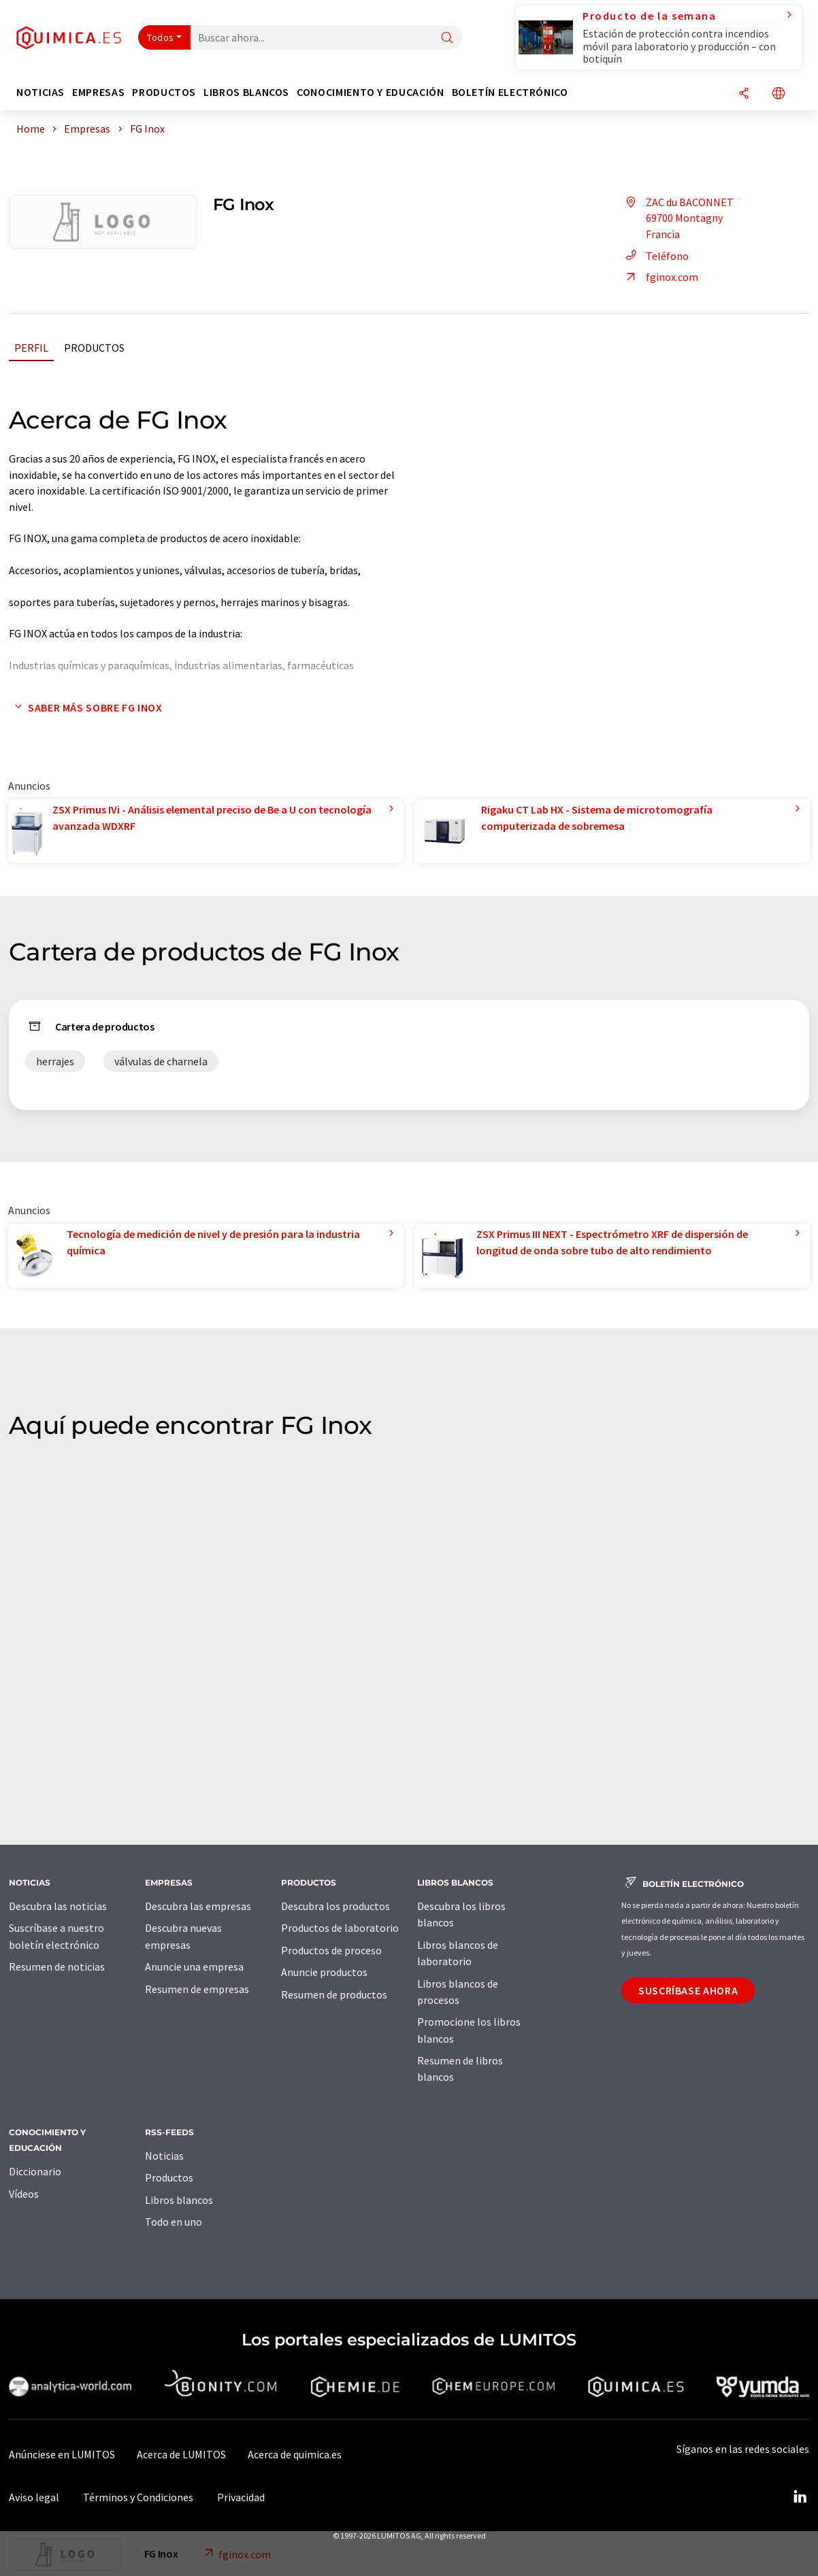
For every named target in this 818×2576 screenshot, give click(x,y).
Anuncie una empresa (194, 1966)
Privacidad (241, 2497)
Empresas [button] (98, 92)
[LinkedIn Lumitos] (799, 2497)
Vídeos (24, 2194)
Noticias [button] (40, 92)
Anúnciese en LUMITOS (62, 2454)
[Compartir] (743, 94)
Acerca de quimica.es (295, 2454)
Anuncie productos (324, 1972)
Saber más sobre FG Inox (86, 707)
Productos (94, 347)
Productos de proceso (331, 1950)
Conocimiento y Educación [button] (370, 92)
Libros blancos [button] (246, 92)
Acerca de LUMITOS (181, 2454)
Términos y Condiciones (138, 2497)
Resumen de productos (334, 1994)
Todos (160, 37)
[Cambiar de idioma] (778, 94)
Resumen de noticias (57, 1966)
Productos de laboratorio (340, 1928)
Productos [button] (164, 92)
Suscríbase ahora (688, 1990)
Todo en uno (173, 2221)
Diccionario (35, 2171)
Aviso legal (34, 2497)
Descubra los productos (335, 1906)
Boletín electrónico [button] (510, 92)
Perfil (31, 347)
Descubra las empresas (198, 1906)
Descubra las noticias (58, 1906)
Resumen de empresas (197, 1989)
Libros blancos (179, 2200)
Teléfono (655, 256)
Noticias (164, 2155)
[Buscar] (447, 38)
